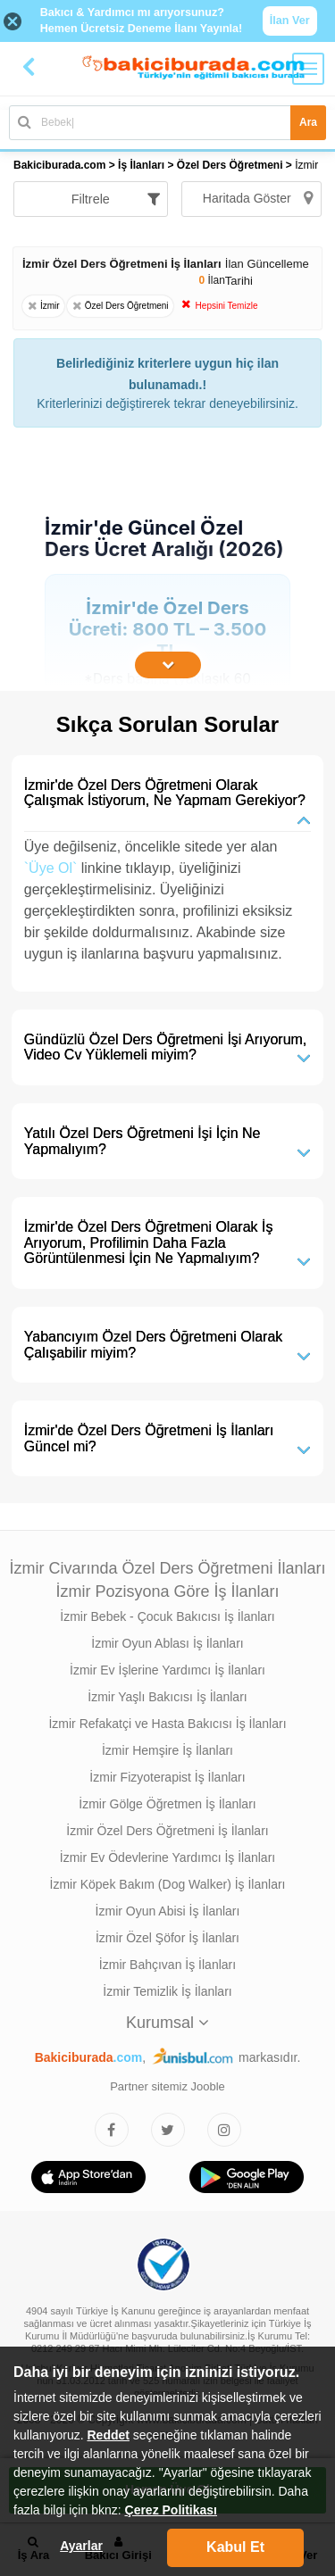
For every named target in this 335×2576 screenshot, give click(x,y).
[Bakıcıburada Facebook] (112, 2130)
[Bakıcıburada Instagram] (224, 2130)
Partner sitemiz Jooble (167, 2086)
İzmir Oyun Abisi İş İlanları (168, 1911)
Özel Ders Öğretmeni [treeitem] (231, 165)
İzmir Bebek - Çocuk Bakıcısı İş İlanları (167, 1616)
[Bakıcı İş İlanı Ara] (167, 122)
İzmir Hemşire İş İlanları (167, 1750)
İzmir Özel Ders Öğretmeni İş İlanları (167, 1831)
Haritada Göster (258, 198)
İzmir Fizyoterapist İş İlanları (167, 1777)
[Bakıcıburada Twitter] (168, 2130)
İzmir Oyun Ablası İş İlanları (167, 1643)
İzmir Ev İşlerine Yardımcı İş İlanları (167, 1670)
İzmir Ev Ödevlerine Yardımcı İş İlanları (167, 1857)
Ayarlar (81, 2546)
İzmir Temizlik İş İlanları (167, 1991)
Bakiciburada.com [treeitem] (59, 165)
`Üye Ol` (51, 868)
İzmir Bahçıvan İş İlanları (167, 1964)
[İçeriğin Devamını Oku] (168, 665)
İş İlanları (141, 165)
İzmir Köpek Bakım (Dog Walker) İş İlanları (168, 1884)
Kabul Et (235, 2547)
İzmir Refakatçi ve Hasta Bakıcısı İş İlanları (167, 1723)
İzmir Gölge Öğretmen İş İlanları (167, 1804)
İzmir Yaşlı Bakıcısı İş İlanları (167, 1697)
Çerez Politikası (171, 2510)
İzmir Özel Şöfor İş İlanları (167, 1938)
